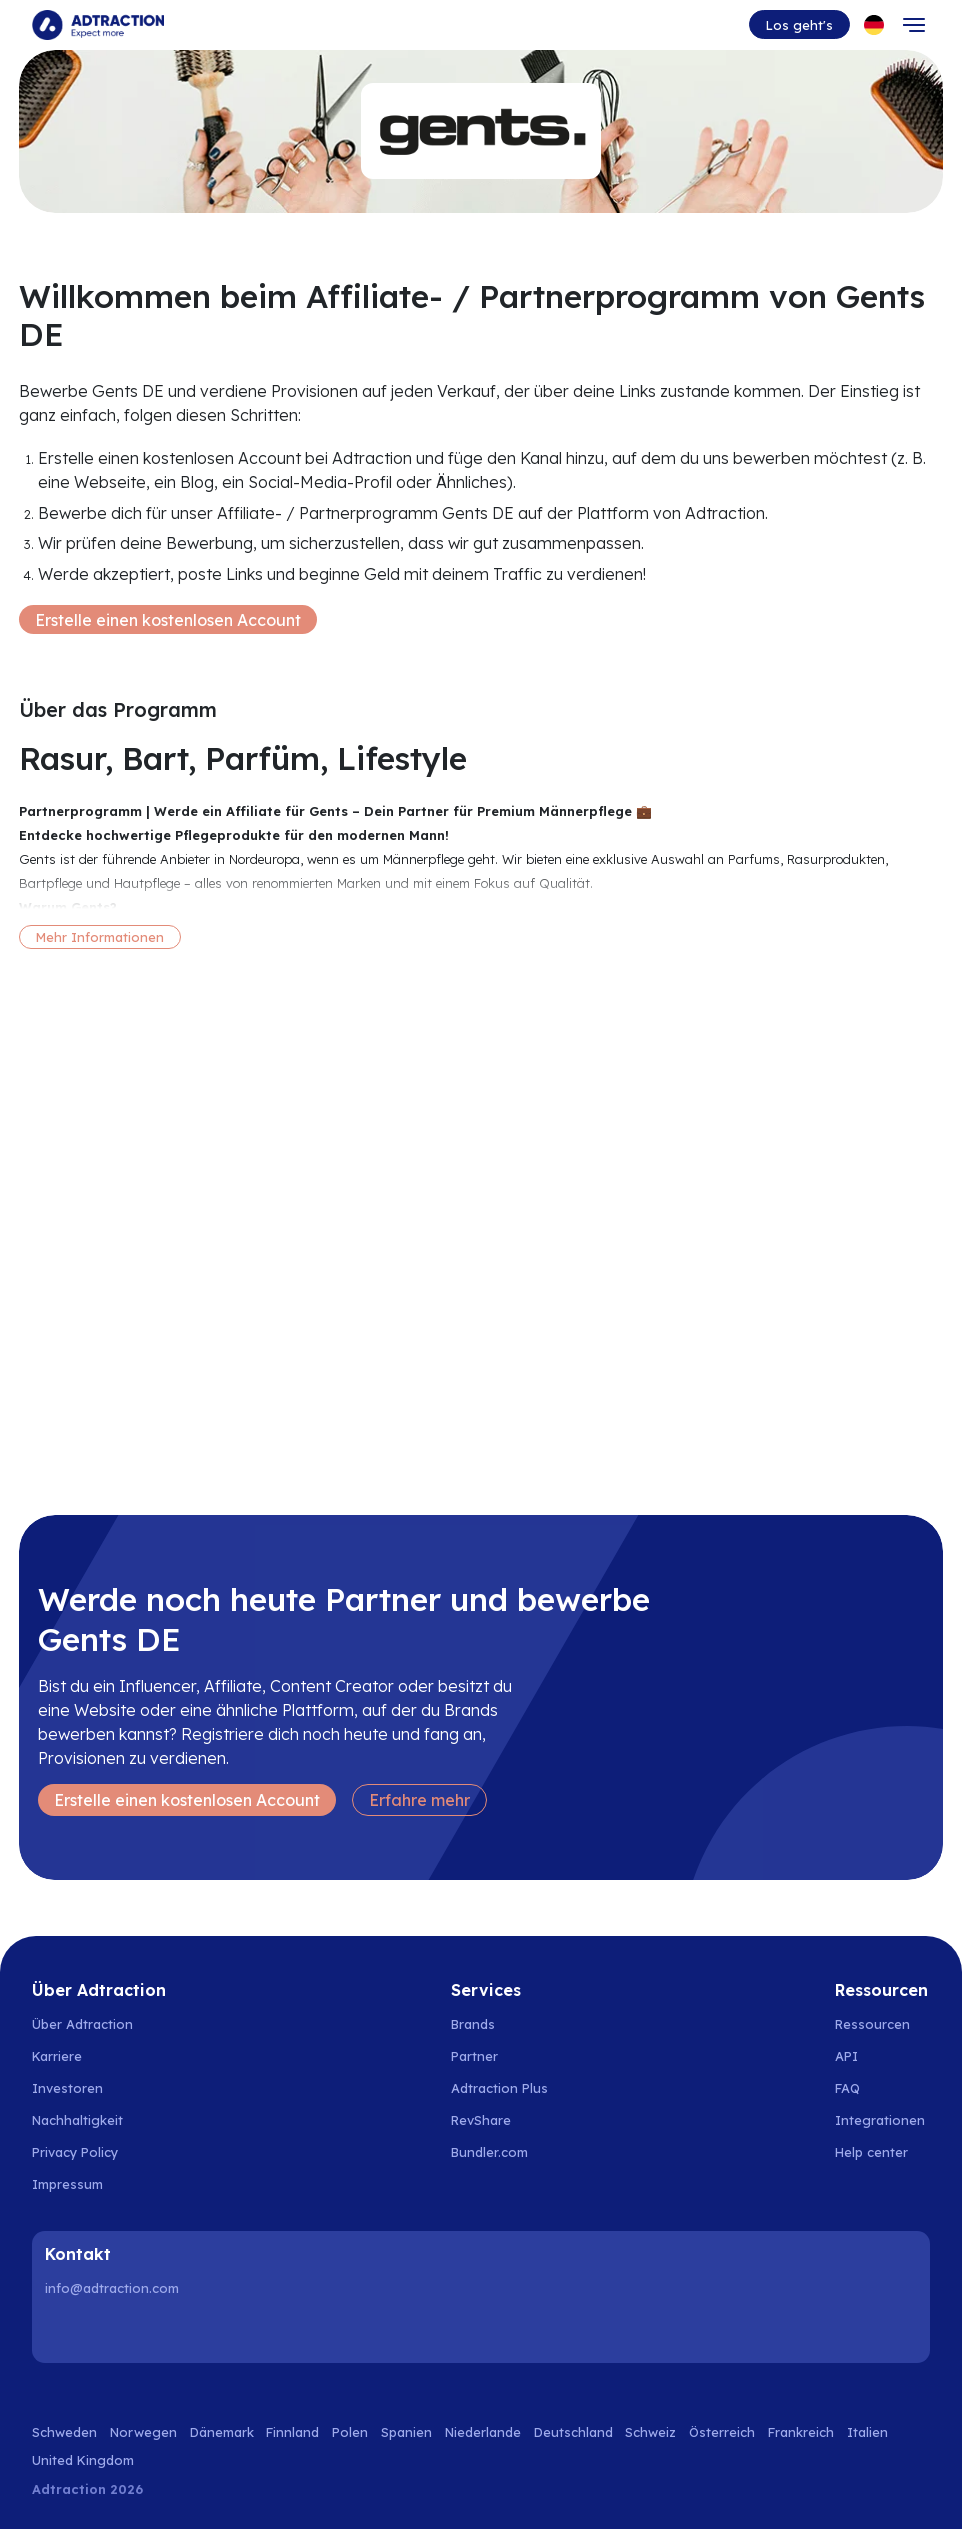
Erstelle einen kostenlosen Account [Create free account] (168, 620)
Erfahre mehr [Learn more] (419, 1800)
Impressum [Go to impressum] (67, 2184)
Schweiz (650, 2432)
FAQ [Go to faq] (847, 2088)
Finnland (292, 2432)
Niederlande (483, 2432)
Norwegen (143, 2432)
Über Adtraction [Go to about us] (82, 2024)
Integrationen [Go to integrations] (880, 2120)
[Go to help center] (882, 2152)
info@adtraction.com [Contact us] (112, 2288)
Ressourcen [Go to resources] (872, 2024)
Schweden (64, 2432)
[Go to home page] (98, 25)
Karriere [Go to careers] (57, 2056)
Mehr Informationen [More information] (100, 937)
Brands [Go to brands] (473, 2024)
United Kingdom (83, 2460)
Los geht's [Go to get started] (799, 25)
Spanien (406, 2432)
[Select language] (874, 25)
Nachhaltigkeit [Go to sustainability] (77, 2120)
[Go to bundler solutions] (500, 2152)
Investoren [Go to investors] (67, 2088)
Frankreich (801, 2432)
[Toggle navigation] (914, 25)
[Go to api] (882, 2056)
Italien (867, 2432)
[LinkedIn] (64, 2331)
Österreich (722, 2432)
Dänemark (222, 2432)
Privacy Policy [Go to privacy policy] (75, 2152)
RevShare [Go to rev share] (481, 2120)
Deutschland (573, 2432)
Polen (350, 2432)
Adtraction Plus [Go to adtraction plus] (499, 2088)
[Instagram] (115, 2331)
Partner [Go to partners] (474, 2056)
